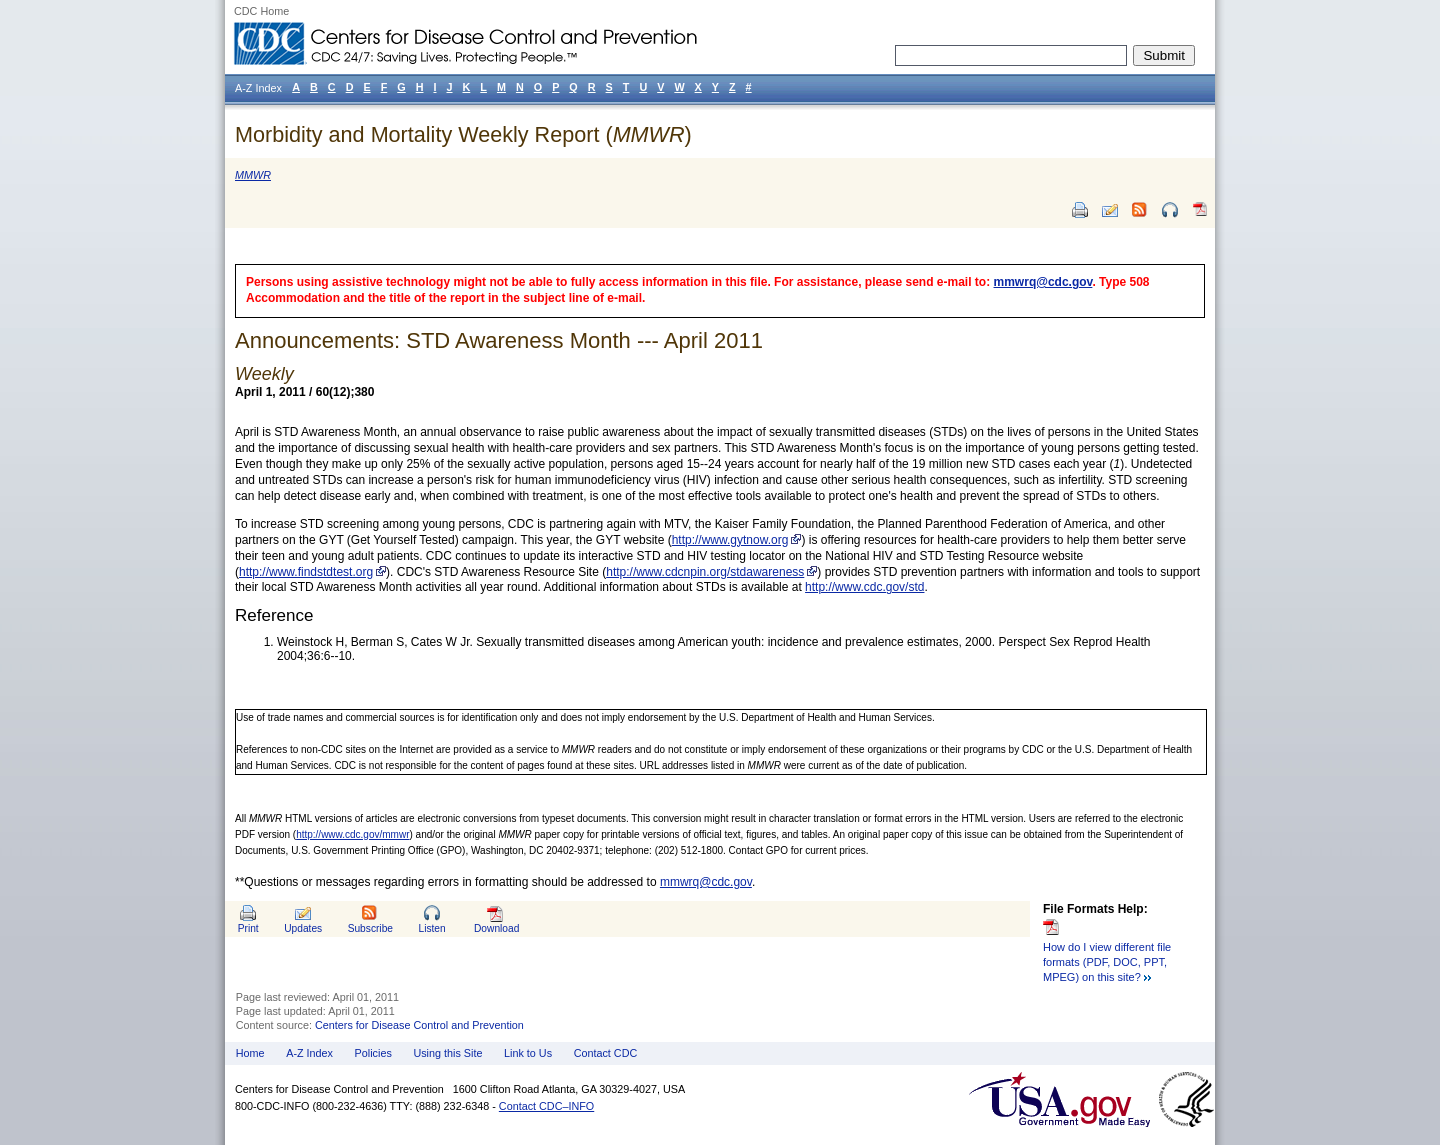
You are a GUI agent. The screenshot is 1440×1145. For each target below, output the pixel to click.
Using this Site (447, 1053)
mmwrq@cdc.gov (1043, 282)
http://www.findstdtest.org (306, 572)
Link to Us (528, 1053)
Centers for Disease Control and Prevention (419, 1025)
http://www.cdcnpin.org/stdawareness (705, 572)
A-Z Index (309, 1053)
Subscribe (370, 928)
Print (248, 928)
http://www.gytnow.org (730, 540)
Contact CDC (606, 1053)
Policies (373, 1053)
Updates (303, 928)
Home (250, 1053)
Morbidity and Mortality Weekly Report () (463, 134)
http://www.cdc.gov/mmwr (352, 834)
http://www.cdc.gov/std (864, 587)
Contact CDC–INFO (546, 1106)
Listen (431, 928)
